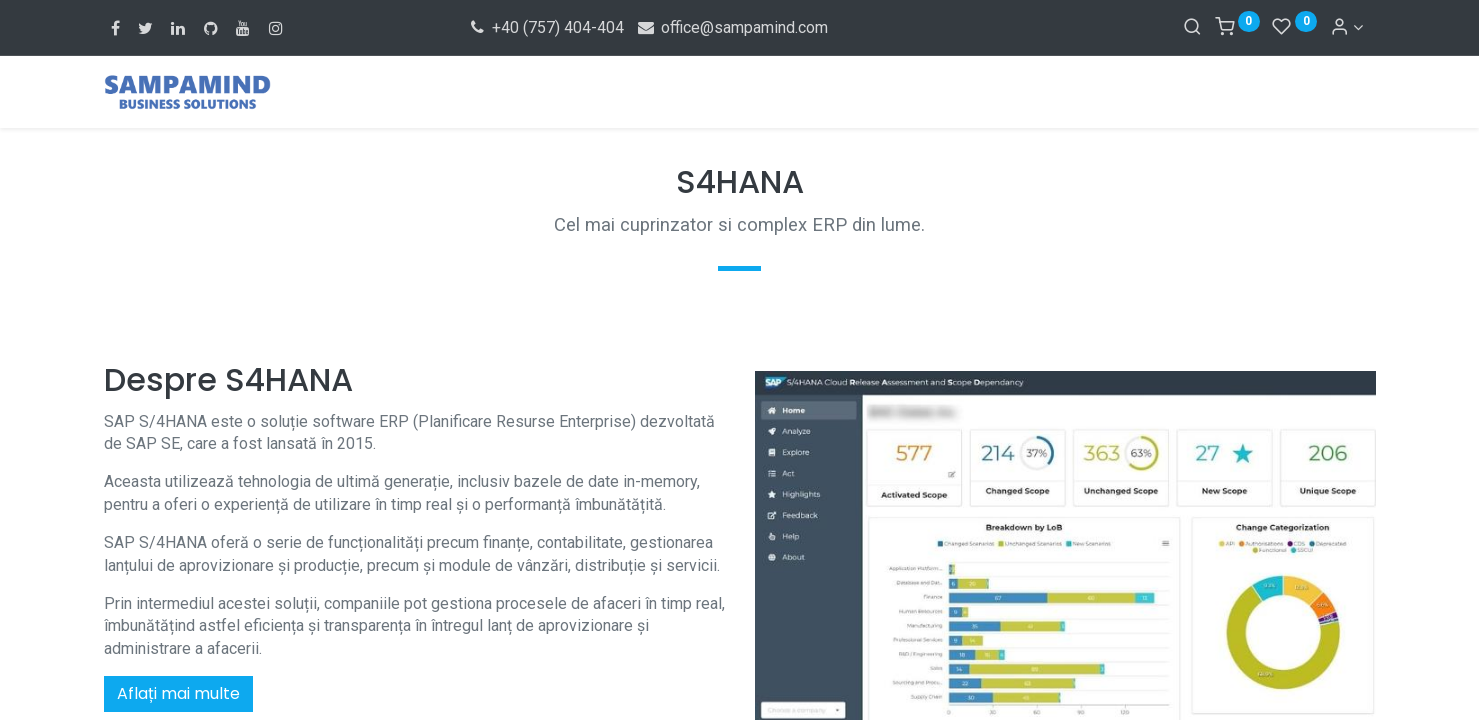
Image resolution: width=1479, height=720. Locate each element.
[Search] (1192, 27)
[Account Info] (1346, 27)
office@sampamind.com (732, 27)
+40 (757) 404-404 (546, 27)
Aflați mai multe (178, 693)
